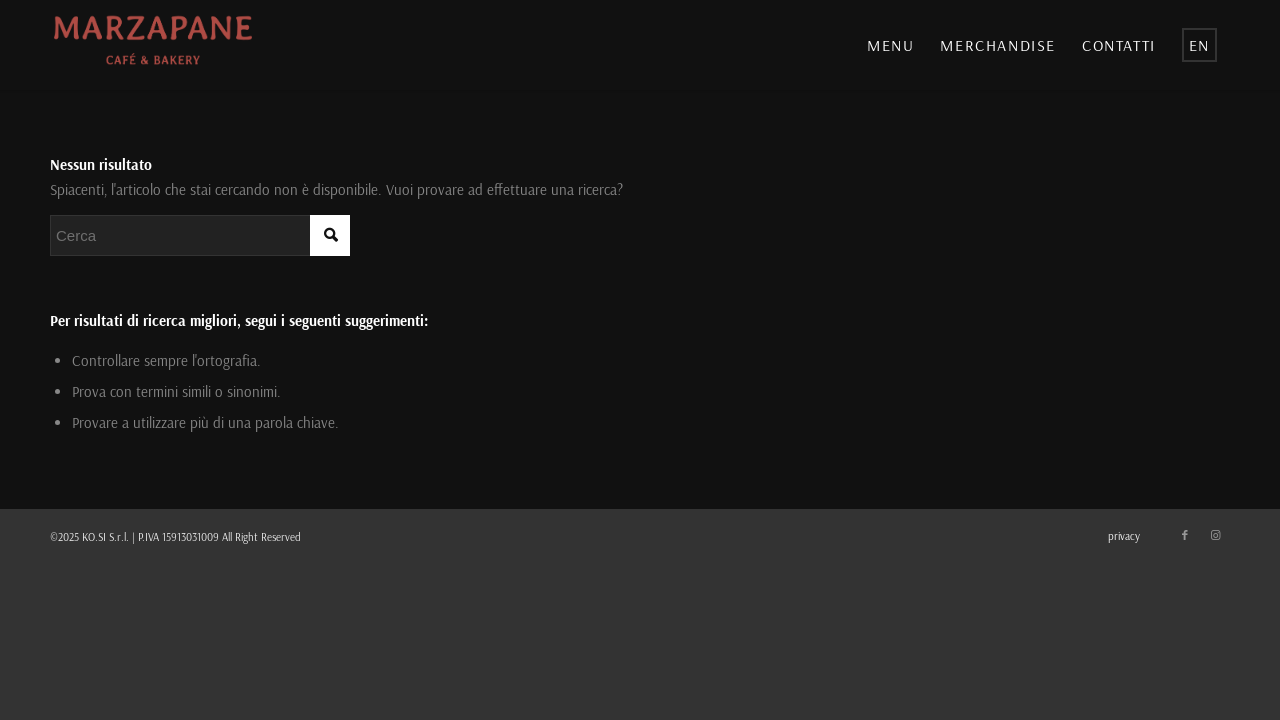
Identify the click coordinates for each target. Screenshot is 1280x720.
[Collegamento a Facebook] (1185, 535)
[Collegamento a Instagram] (1215, 535)
